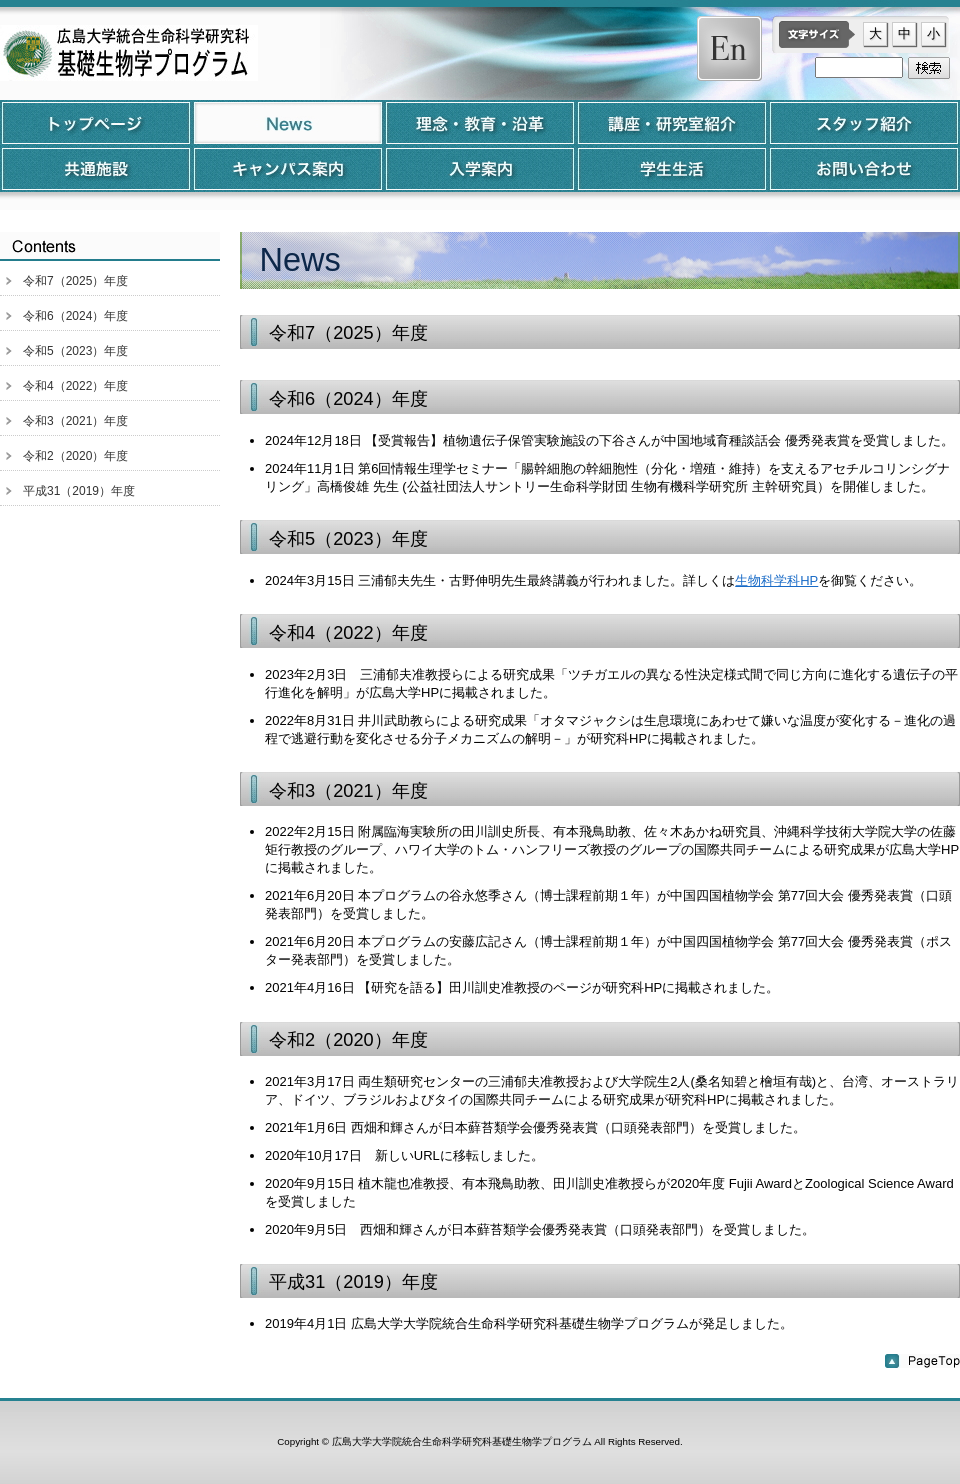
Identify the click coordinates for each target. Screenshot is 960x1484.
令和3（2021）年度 (75, 421)
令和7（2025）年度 (75, 281)
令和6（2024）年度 (75, 316)
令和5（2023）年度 (75, 351)
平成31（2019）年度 (79, 491)
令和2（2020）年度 (75, 456)
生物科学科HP (776, 580)
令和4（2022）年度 (75, 386)
